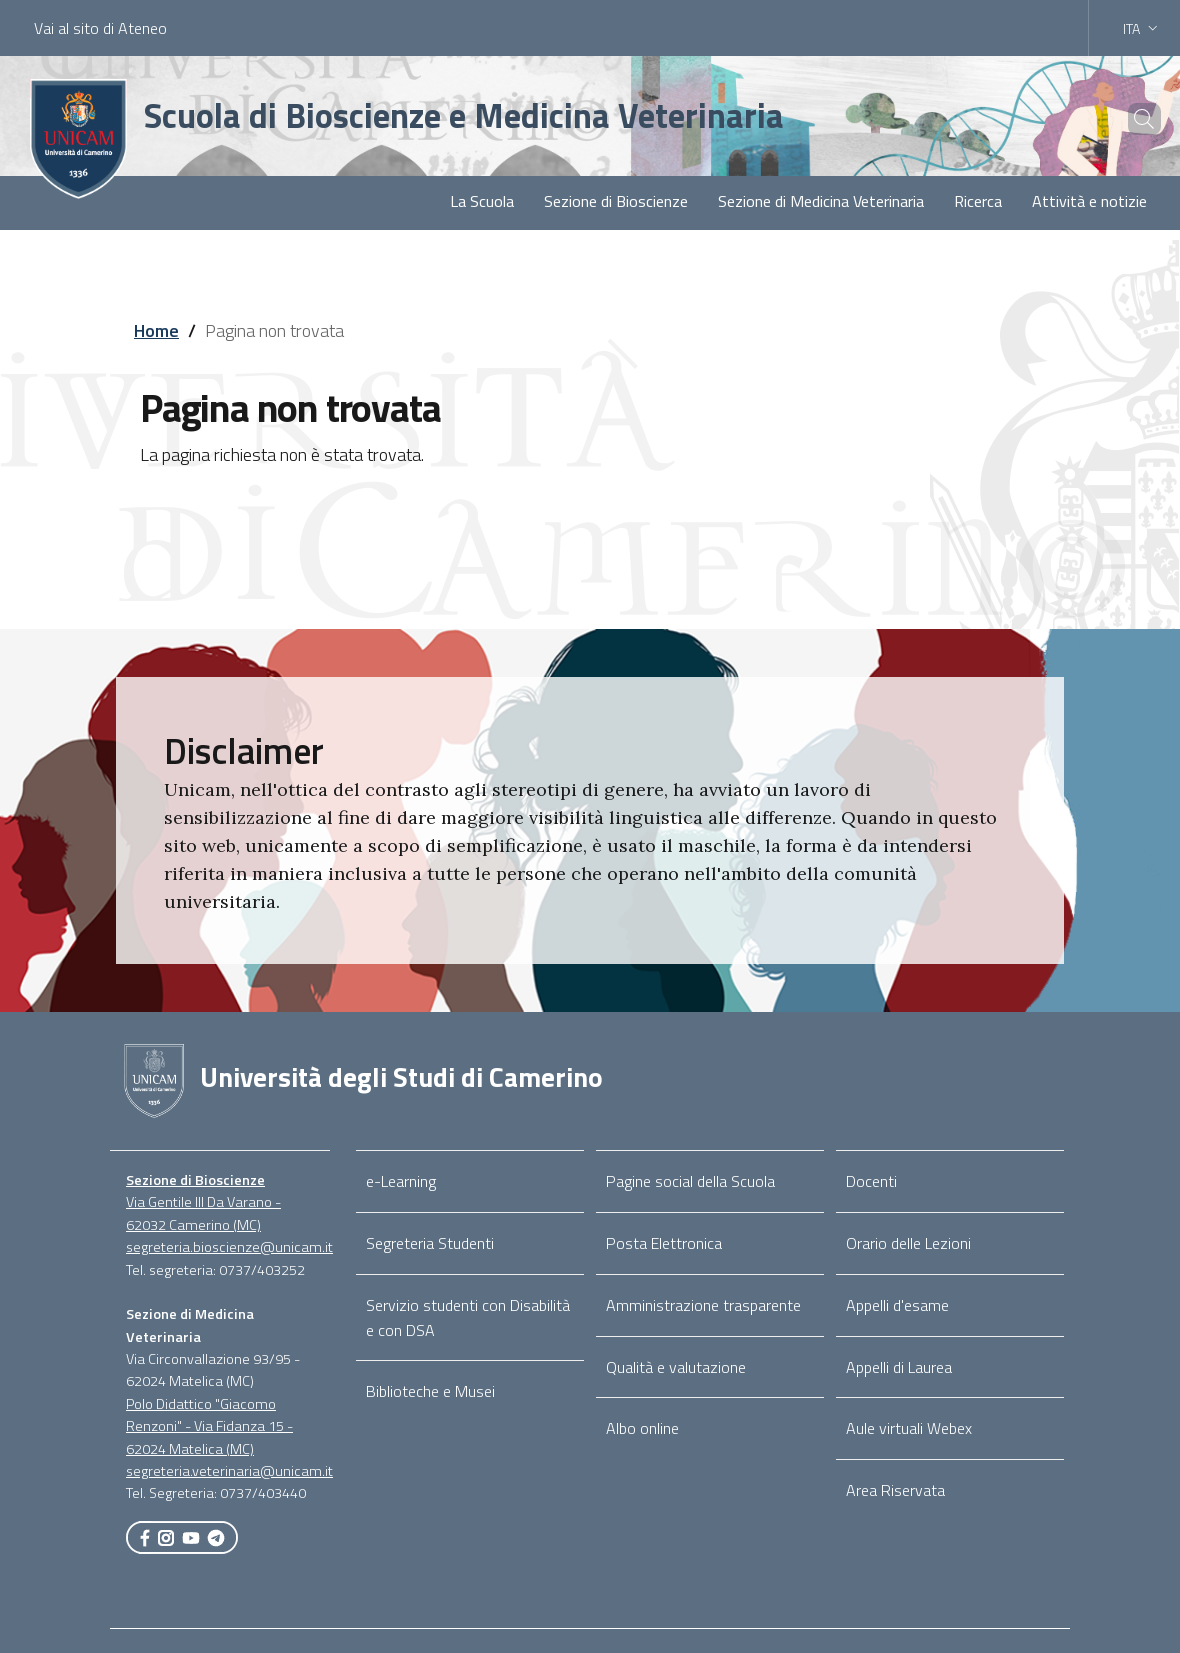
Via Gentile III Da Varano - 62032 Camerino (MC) (203, 1213)
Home (156, 330)
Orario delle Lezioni (908, 1243)
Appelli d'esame (897, 1305)
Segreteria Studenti (430, 1243)
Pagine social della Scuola (690, 1181)
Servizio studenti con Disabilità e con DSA (468, 1317)
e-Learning (401, 1181)
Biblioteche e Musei (430, 1391)
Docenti (871, 1181)
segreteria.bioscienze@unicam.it (229, 1247)
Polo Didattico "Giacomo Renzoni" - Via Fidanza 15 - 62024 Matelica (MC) (209, 1426)
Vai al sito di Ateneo (100, 28)
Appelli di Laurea (899, 1367)
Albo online (642, 1428)
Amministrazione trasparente (703, 1305)
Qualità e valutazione (676, 1367)
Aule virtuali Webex (909, 1428)
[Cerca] (1132, 119)
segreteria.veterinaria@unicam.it (229, 1471)
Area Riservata (895, 1490)
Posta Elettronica (664, 1243)
